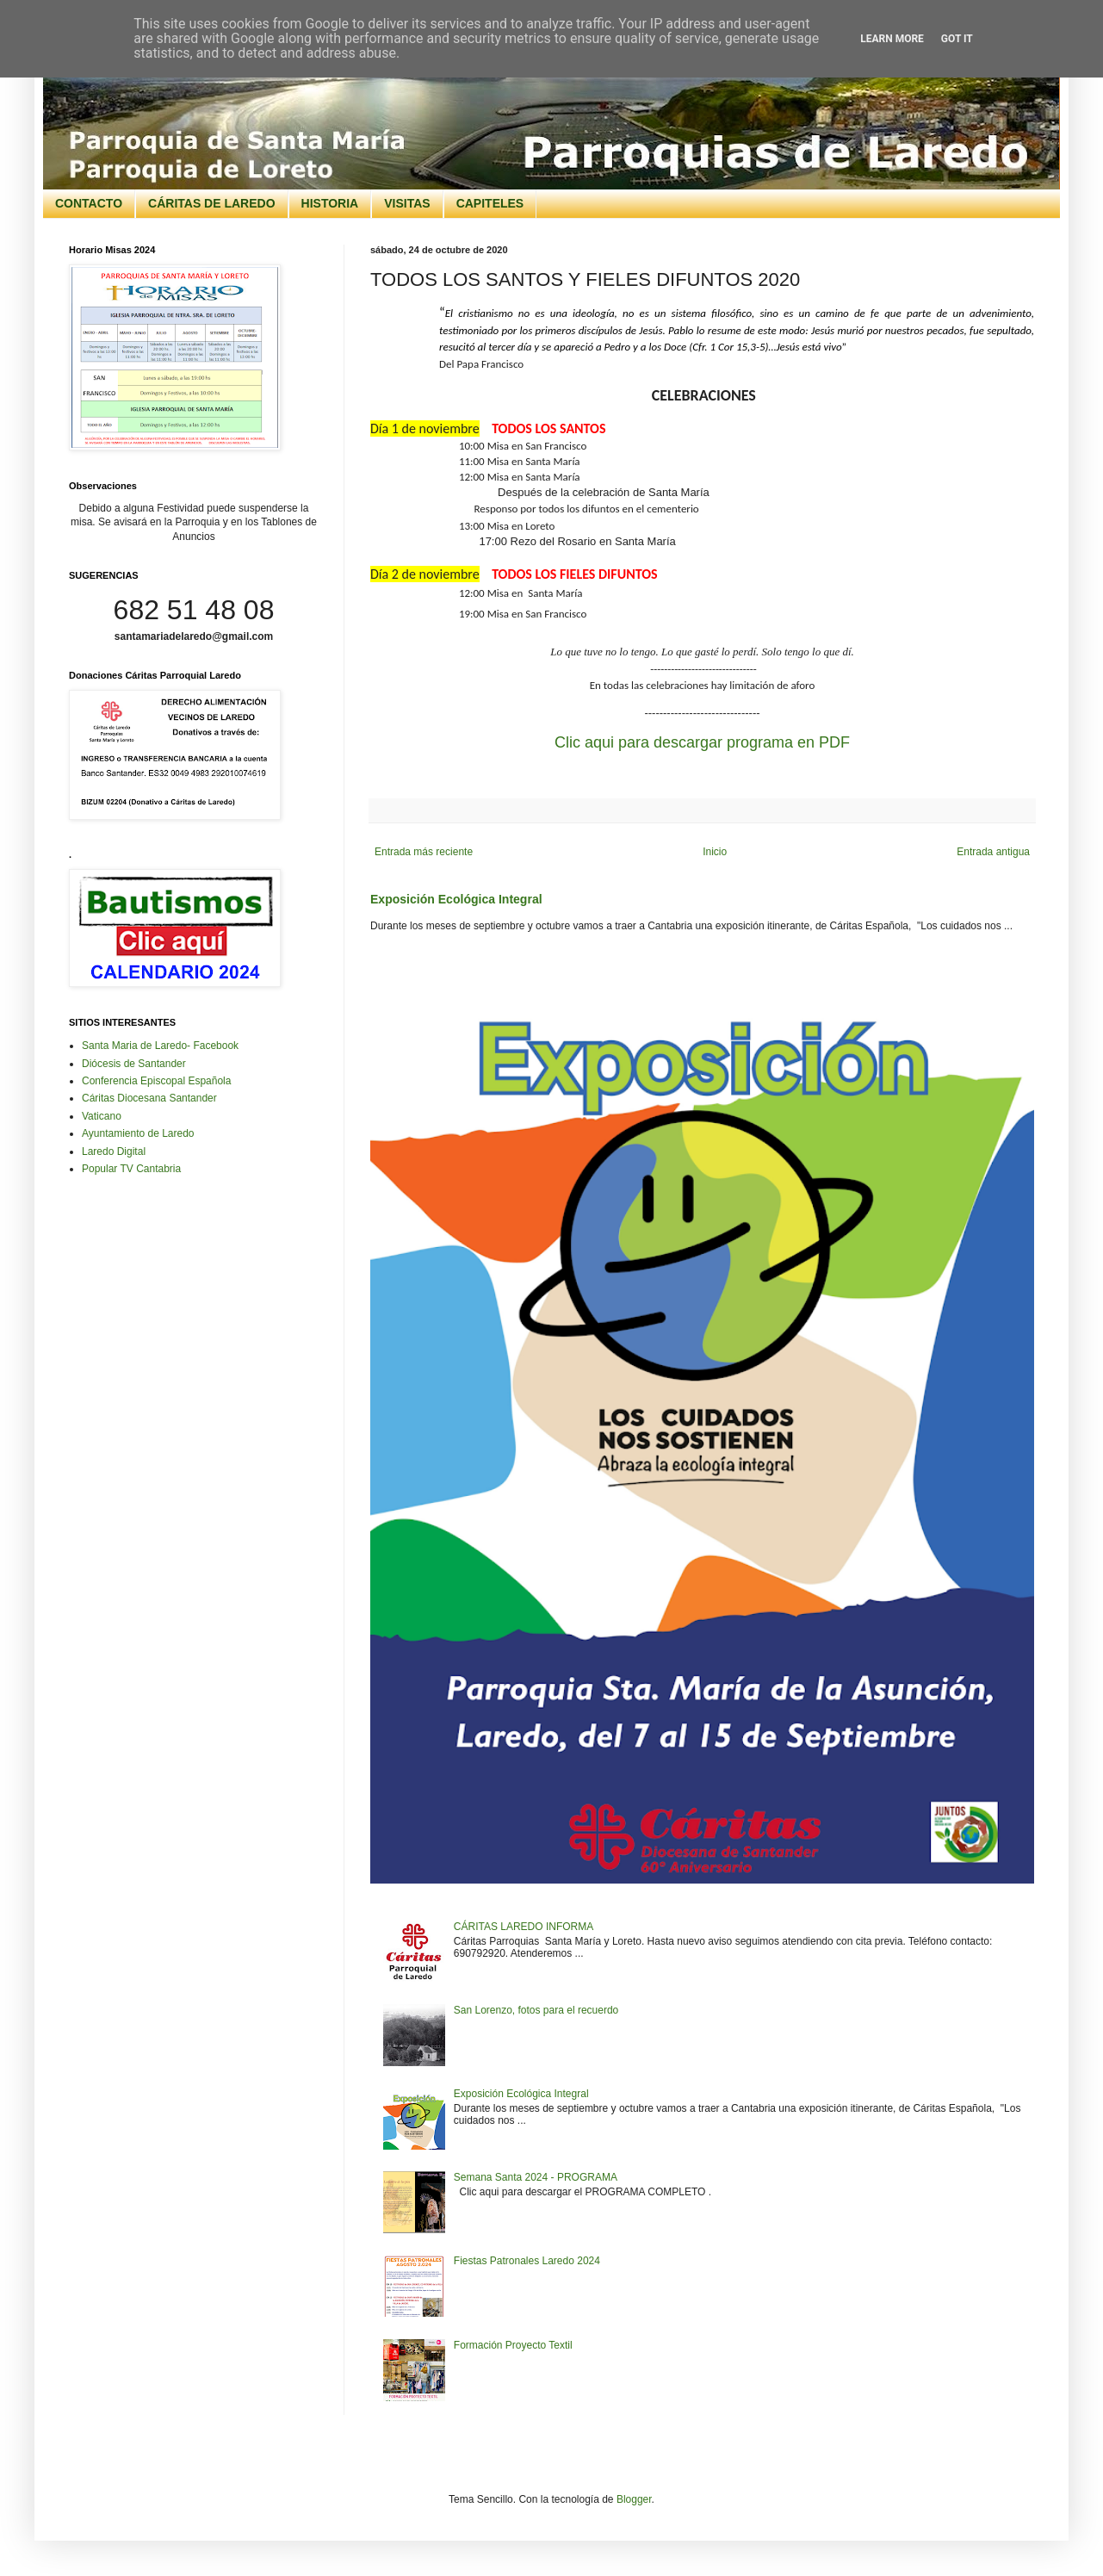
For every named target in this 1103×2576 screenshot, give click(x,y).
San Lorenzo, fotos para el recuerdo (536, 2010)
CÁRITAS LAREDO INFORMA (523, 1927)
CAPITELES (490, 203)
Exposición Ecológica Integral (456, 899)
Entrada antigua (993, 852)
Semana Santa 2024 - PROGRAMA (535, 2177)
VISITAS (407, 203)
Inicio (715, 852)
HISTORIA (330, 203)
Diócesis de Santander (134, 1064)
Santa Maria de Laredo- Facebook (160, 1046)
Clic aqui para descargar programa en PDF (702, 742)
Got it (957, 39)
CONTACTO (88, 203)
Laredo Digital (114, 1151)
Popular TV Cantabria (131, 1169)
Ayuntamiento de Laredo (138, 1133)
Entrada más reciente (424, 852)
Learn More (892, 39)
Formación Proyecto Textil (513, 2345)
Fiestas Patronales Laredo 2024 (527, 2261)
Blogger (634, 2499)
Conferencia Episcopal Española (156, 1081)
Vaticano (101, 1116)
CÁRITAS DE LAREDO (212, 203)
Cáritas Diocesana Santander (149, 1098)
